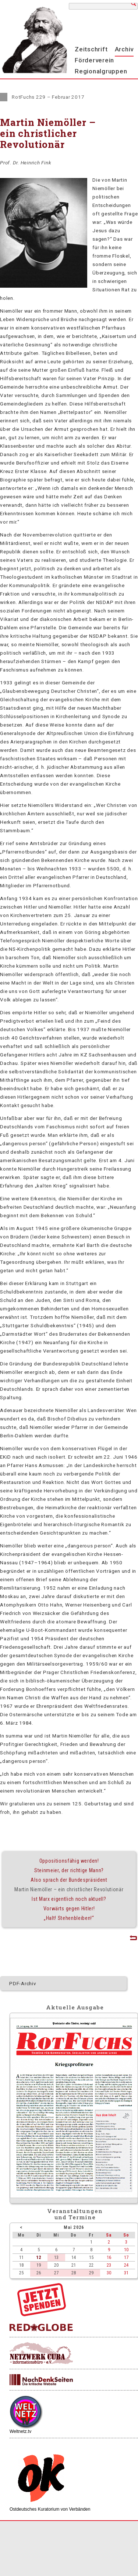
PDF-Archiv (22, 1983)
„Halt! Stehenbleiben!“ (69, 1918)
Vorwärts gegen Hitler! (69, 1908)
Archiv (124, 49)
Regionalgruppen (101, 71)
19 (38, 2265)
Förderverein (94, 60)
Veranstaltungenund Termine (75, 2214)
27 (56, 2272)
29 (91, 2272)
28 (73, 2272)
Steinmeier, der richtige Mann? (69, 1870)
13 (56, 2257)
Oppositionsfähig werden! (69, 1861)
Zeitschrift (91, 49)
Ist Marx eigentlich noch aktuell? (69, 1899)
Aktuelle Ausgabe (74, 2007)
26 (38, 2272)
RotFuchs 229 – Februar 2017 (48, 97)
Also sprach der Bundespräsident (69, 1880)
